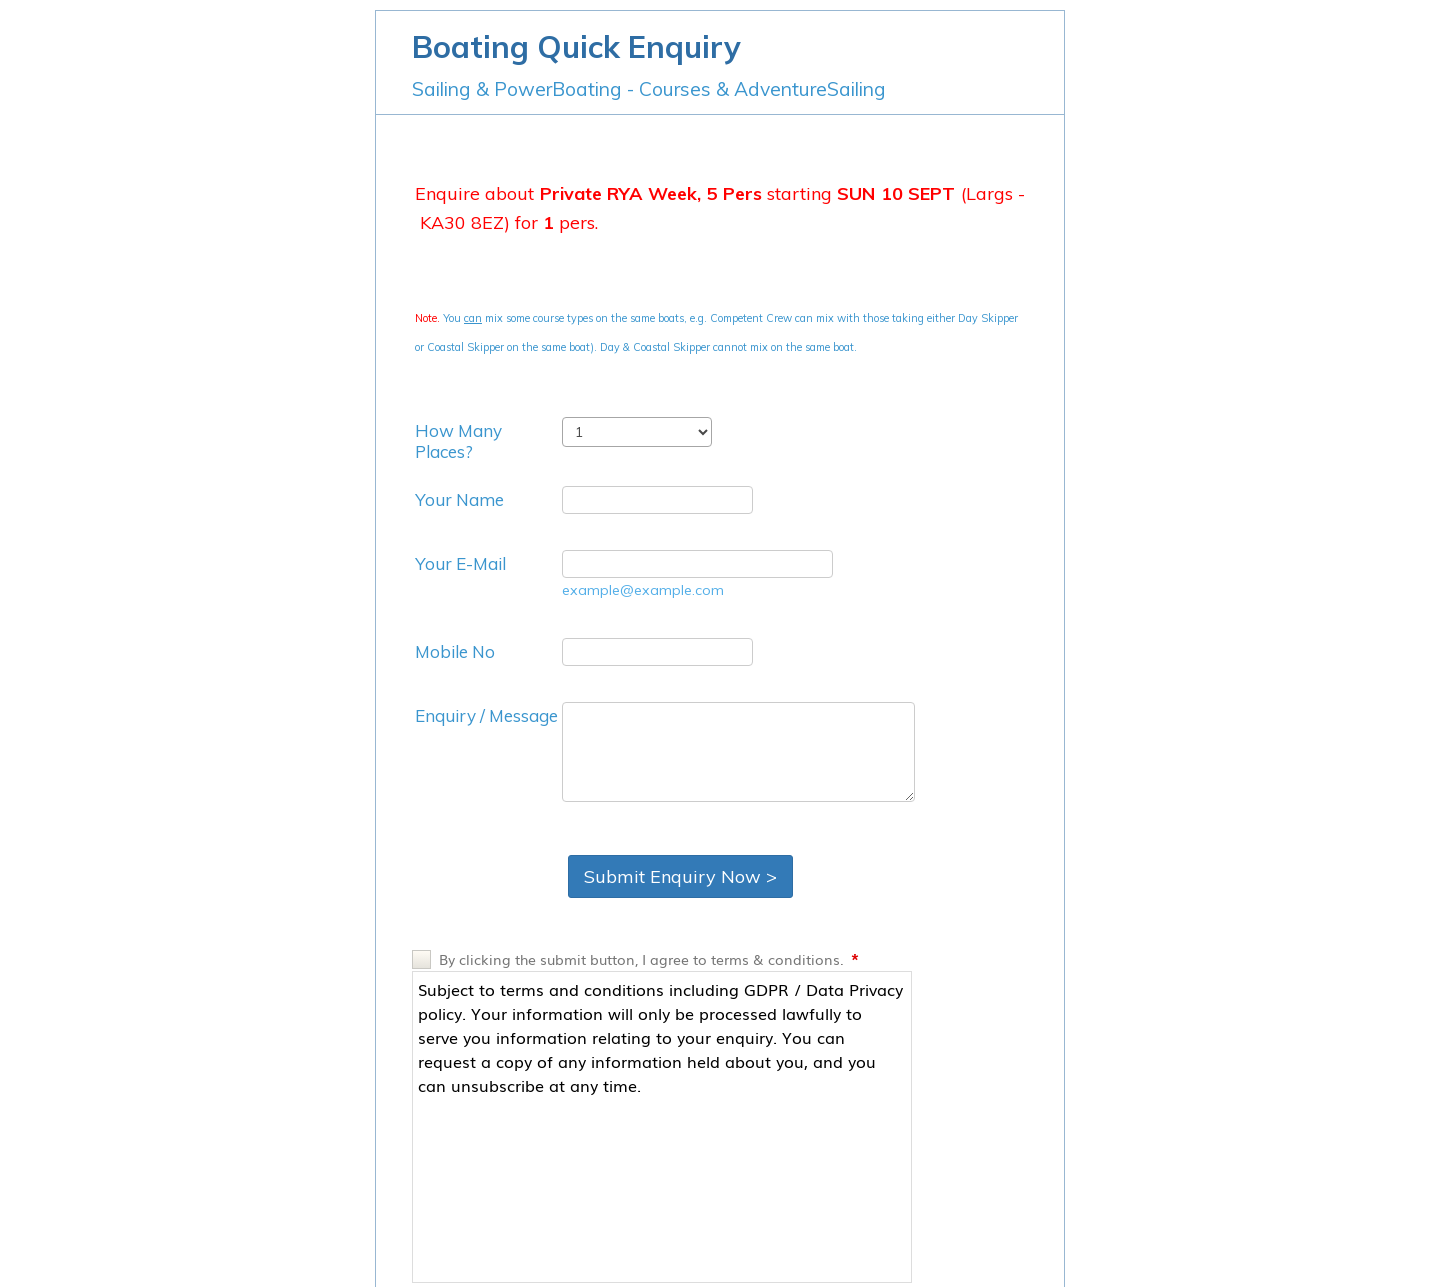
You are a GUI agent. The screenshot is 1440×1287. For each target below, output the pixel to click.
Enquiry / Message (486, 715)
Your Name (459, 499)
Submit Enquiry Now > (680, 876)
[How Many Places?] (637, 432)
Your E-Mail (460, 563)
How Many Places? (458, 441)
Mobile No (455, 651)
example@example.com (643, 590)
